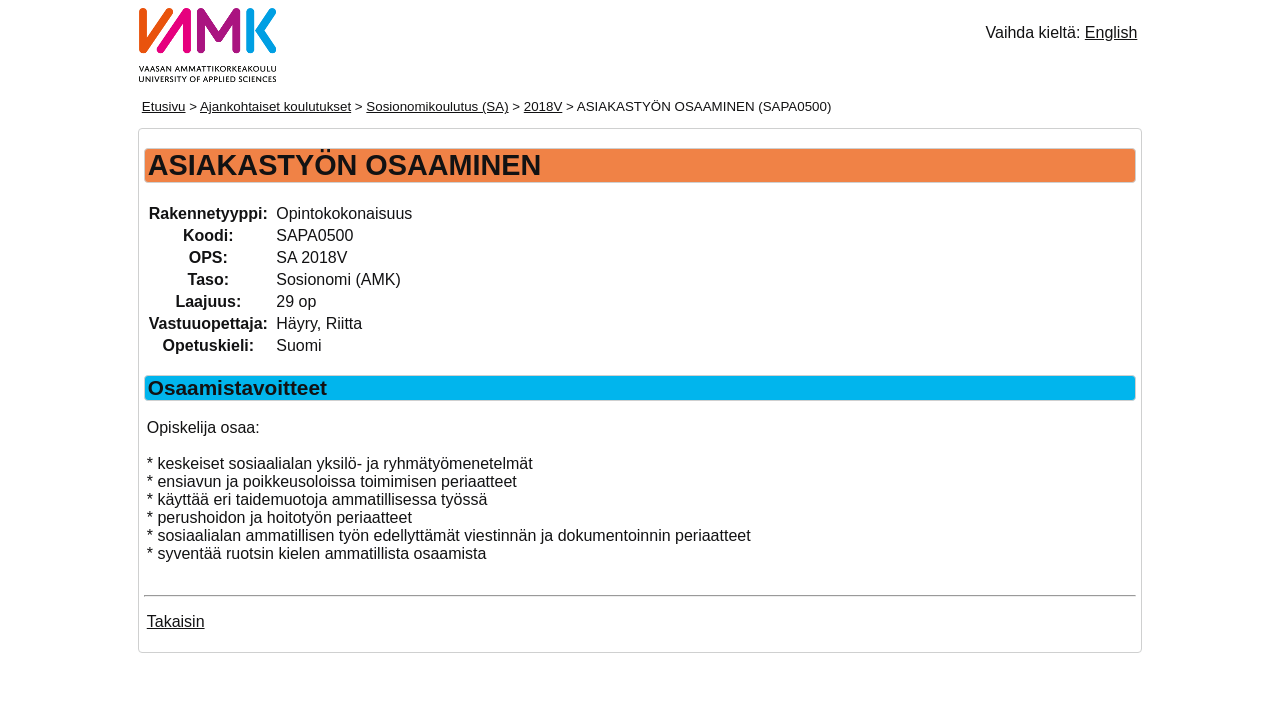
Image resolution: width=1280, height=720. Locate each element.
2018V (543, 106)
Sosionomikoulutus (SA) (437, 106)
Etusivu (164, 106)
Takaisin (176, 621)
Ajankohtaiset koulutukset (275, 106)
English (1111, 32)
